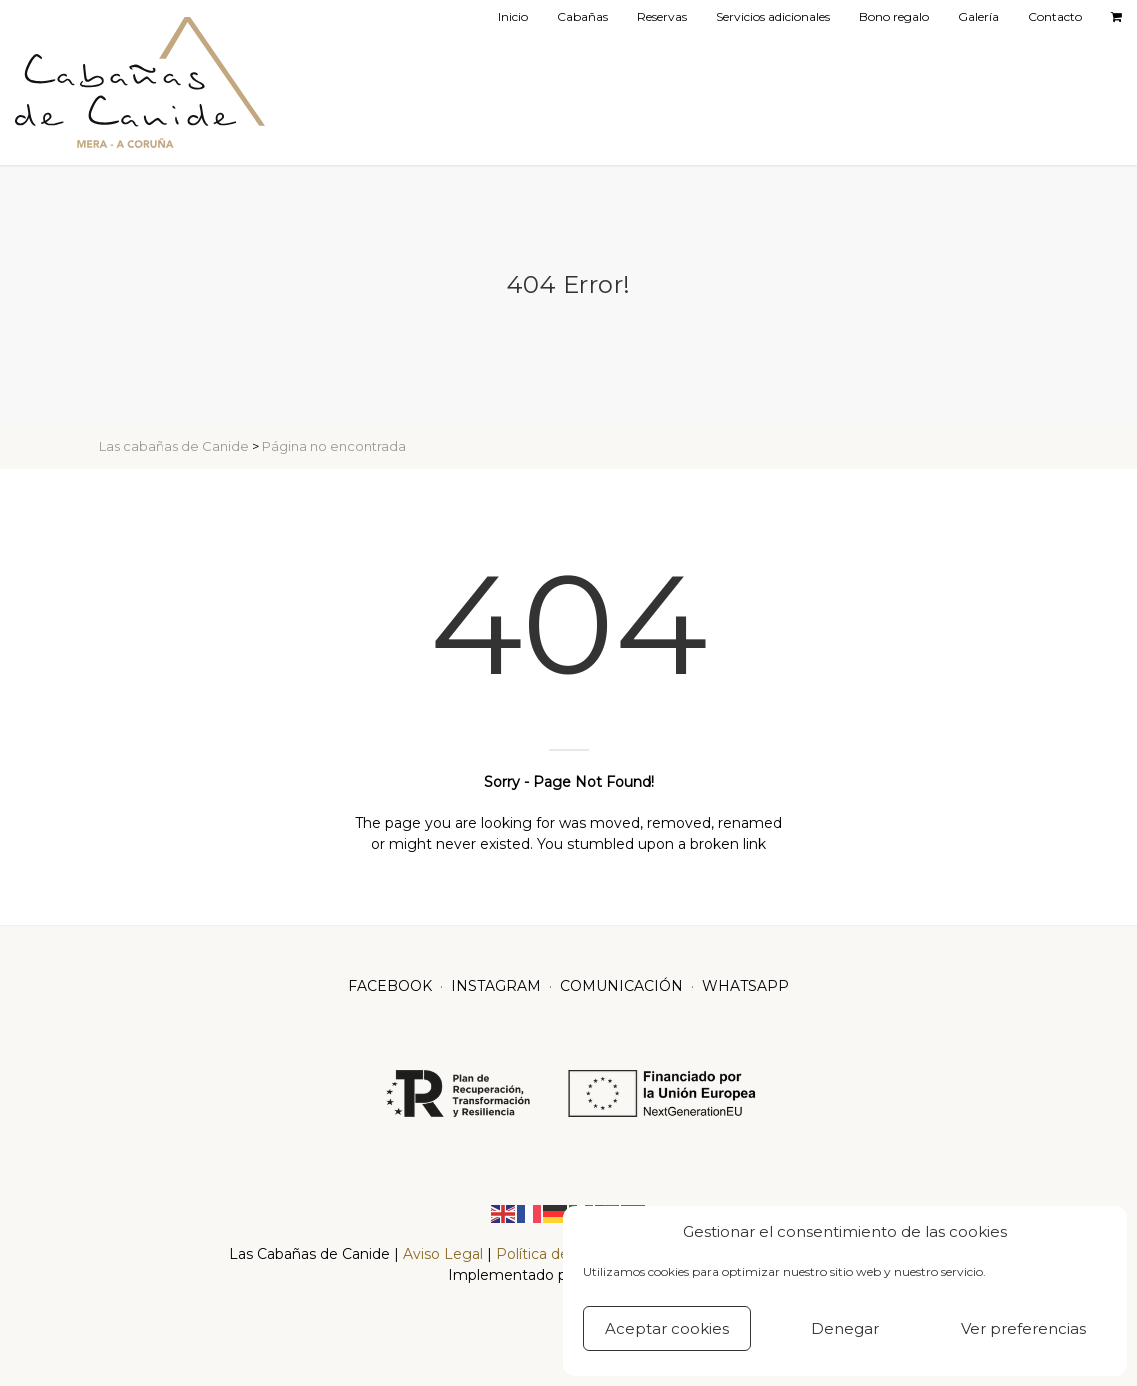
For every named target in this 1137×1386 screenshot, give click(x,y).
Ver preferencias (1023, 1328)
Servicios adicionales (773, 16)
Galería (978, 16)
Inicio (513, 16)
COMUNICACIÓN (621, 986)
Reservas (662, 16)
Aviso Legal (445, 1254)
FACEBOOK (390, 986)
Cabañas (582, 16)
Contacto (1055, 16)
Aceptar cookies (667, 1328)
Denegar (845, 1328)
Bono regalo (894, 16)
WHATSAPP (745, 986)
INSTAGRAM (496, 986)
